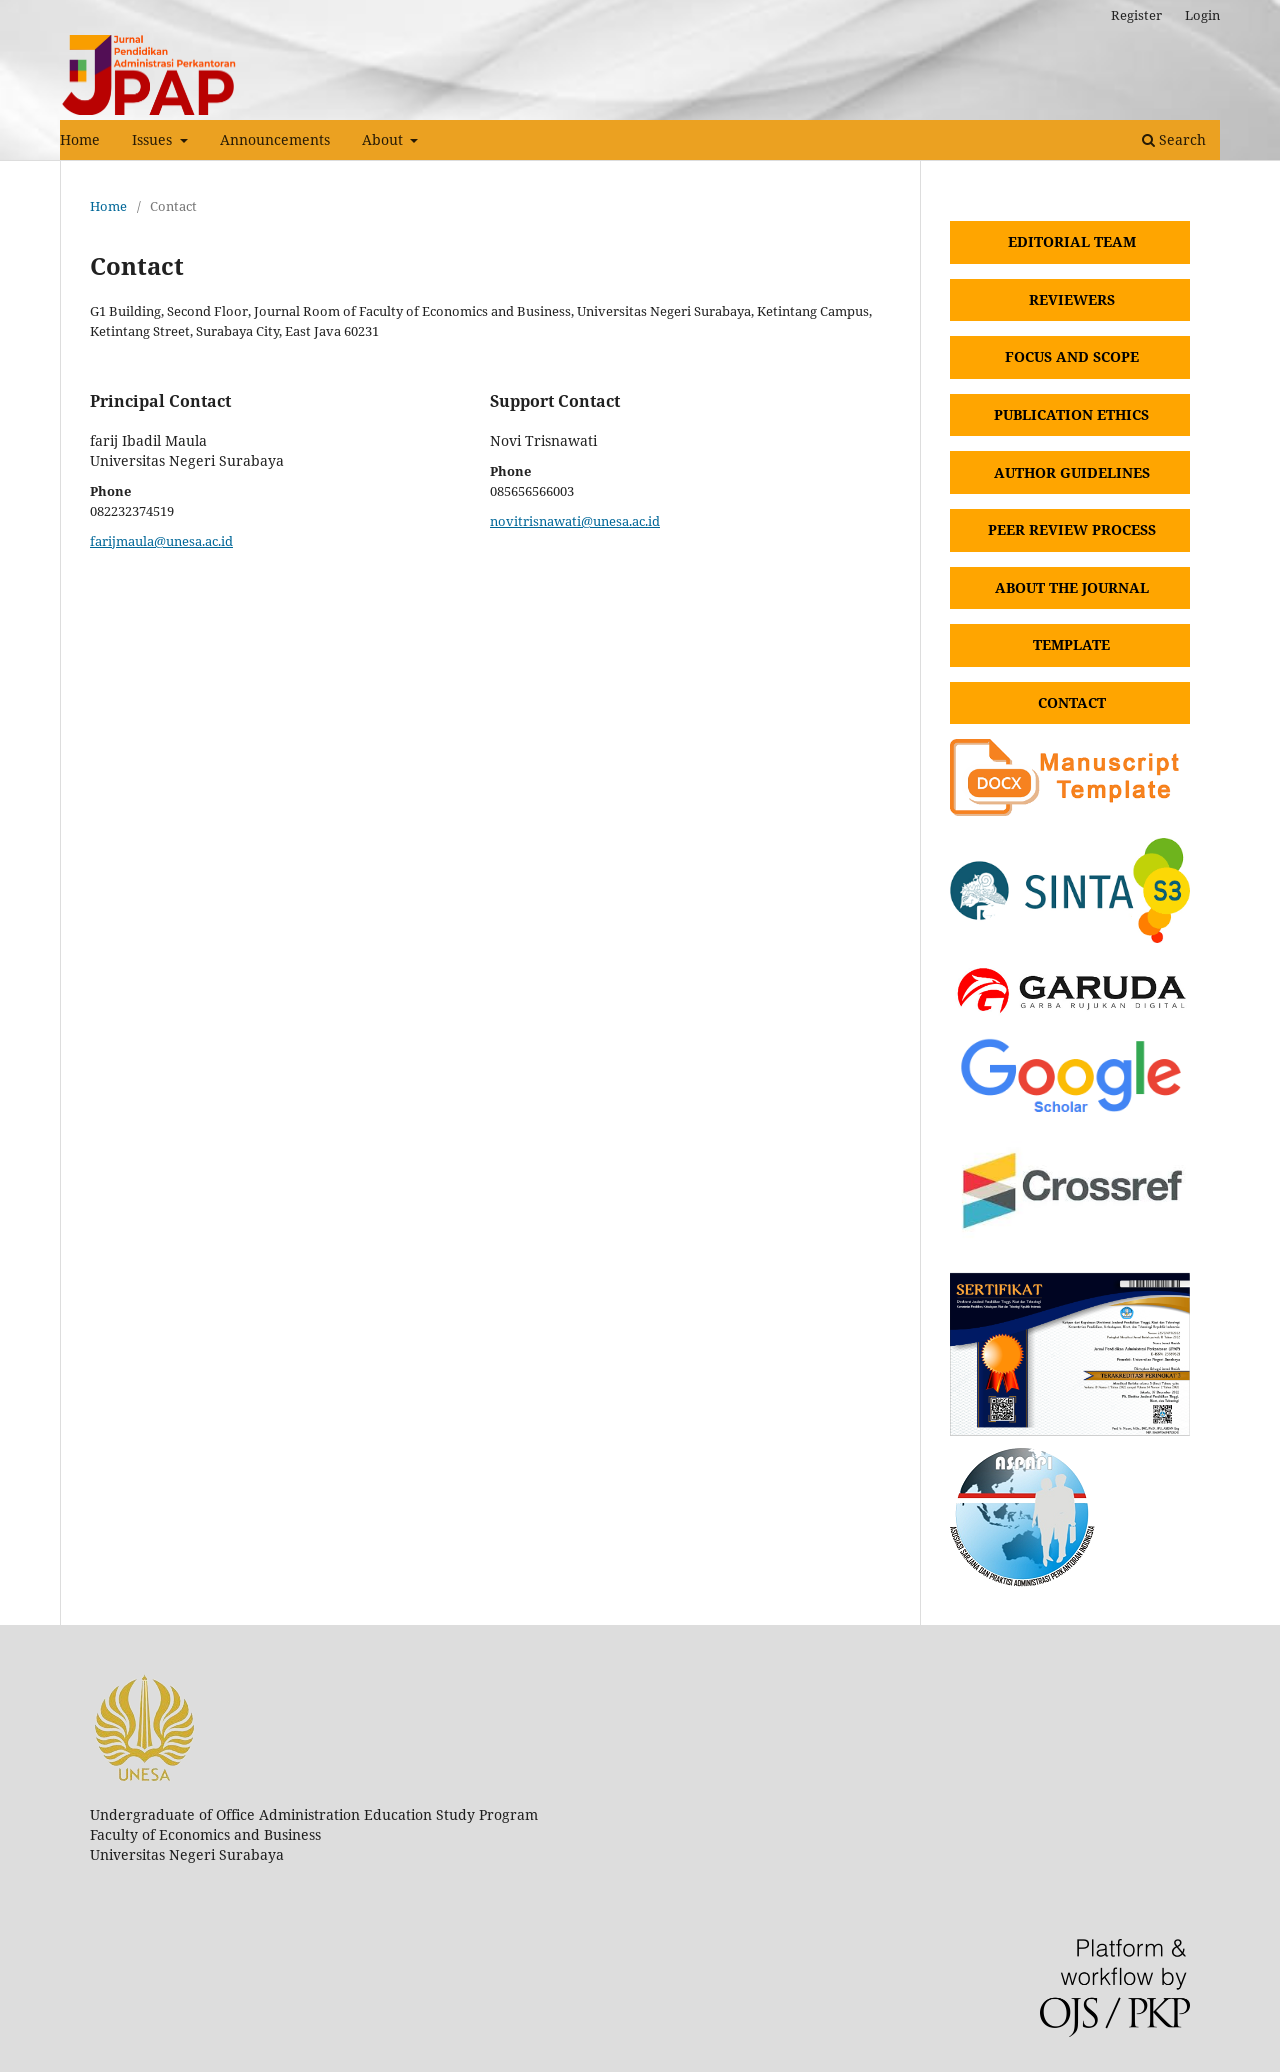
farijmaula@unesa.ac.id (161, 541)
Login (1202, 15)
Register (1136, 15)
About (384, 139)
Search (1174, 139)
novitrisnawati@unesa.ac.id (575, 521)
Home (80, 139)
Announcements (275, 139)
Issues (154, 139)
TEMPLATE (1071, 644)
